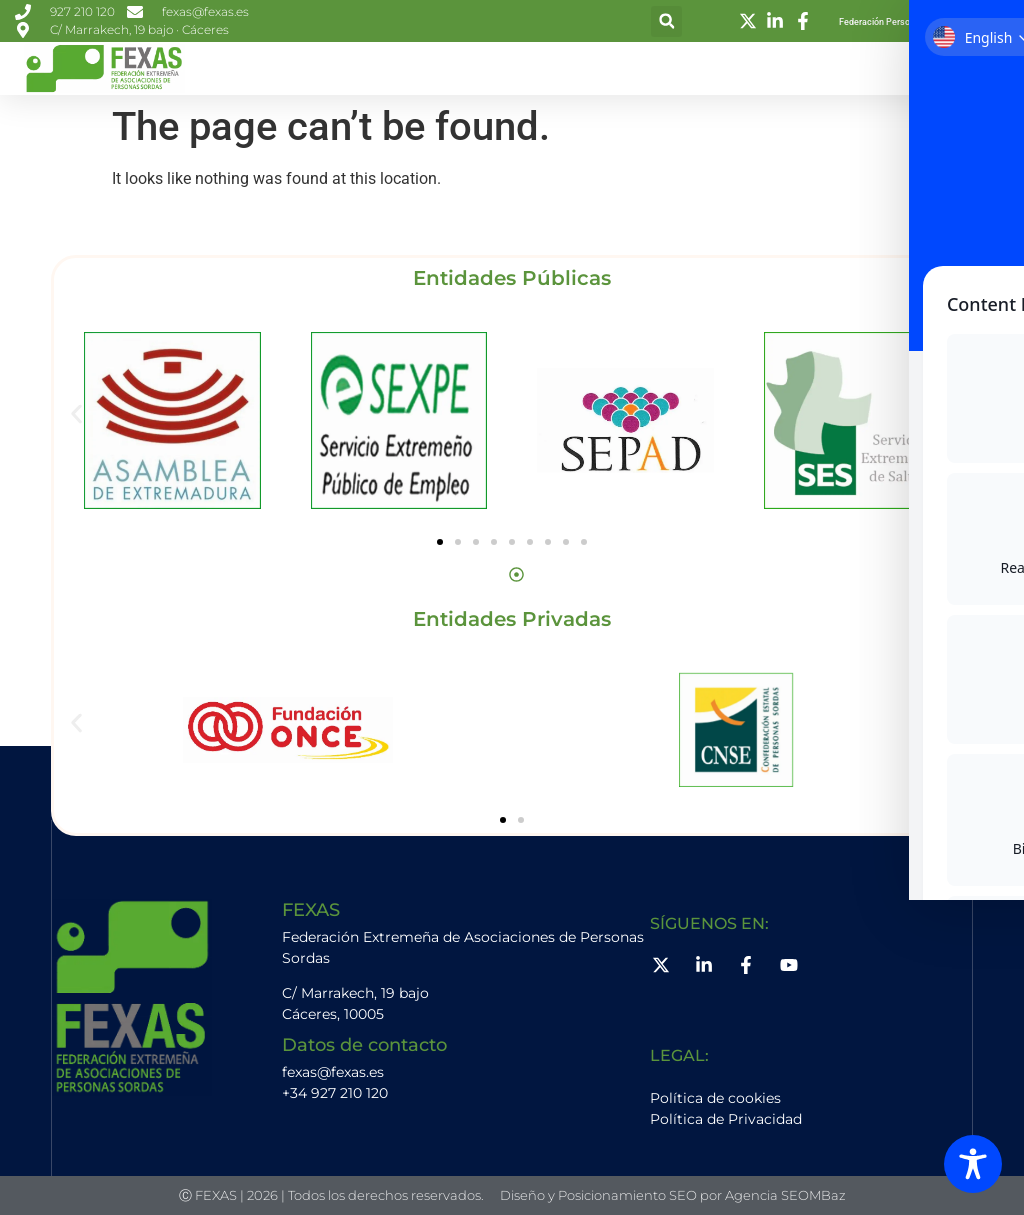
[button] (666, 21)
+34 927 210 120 (335, 1093)
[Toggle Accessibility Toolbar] (973, 1164)
